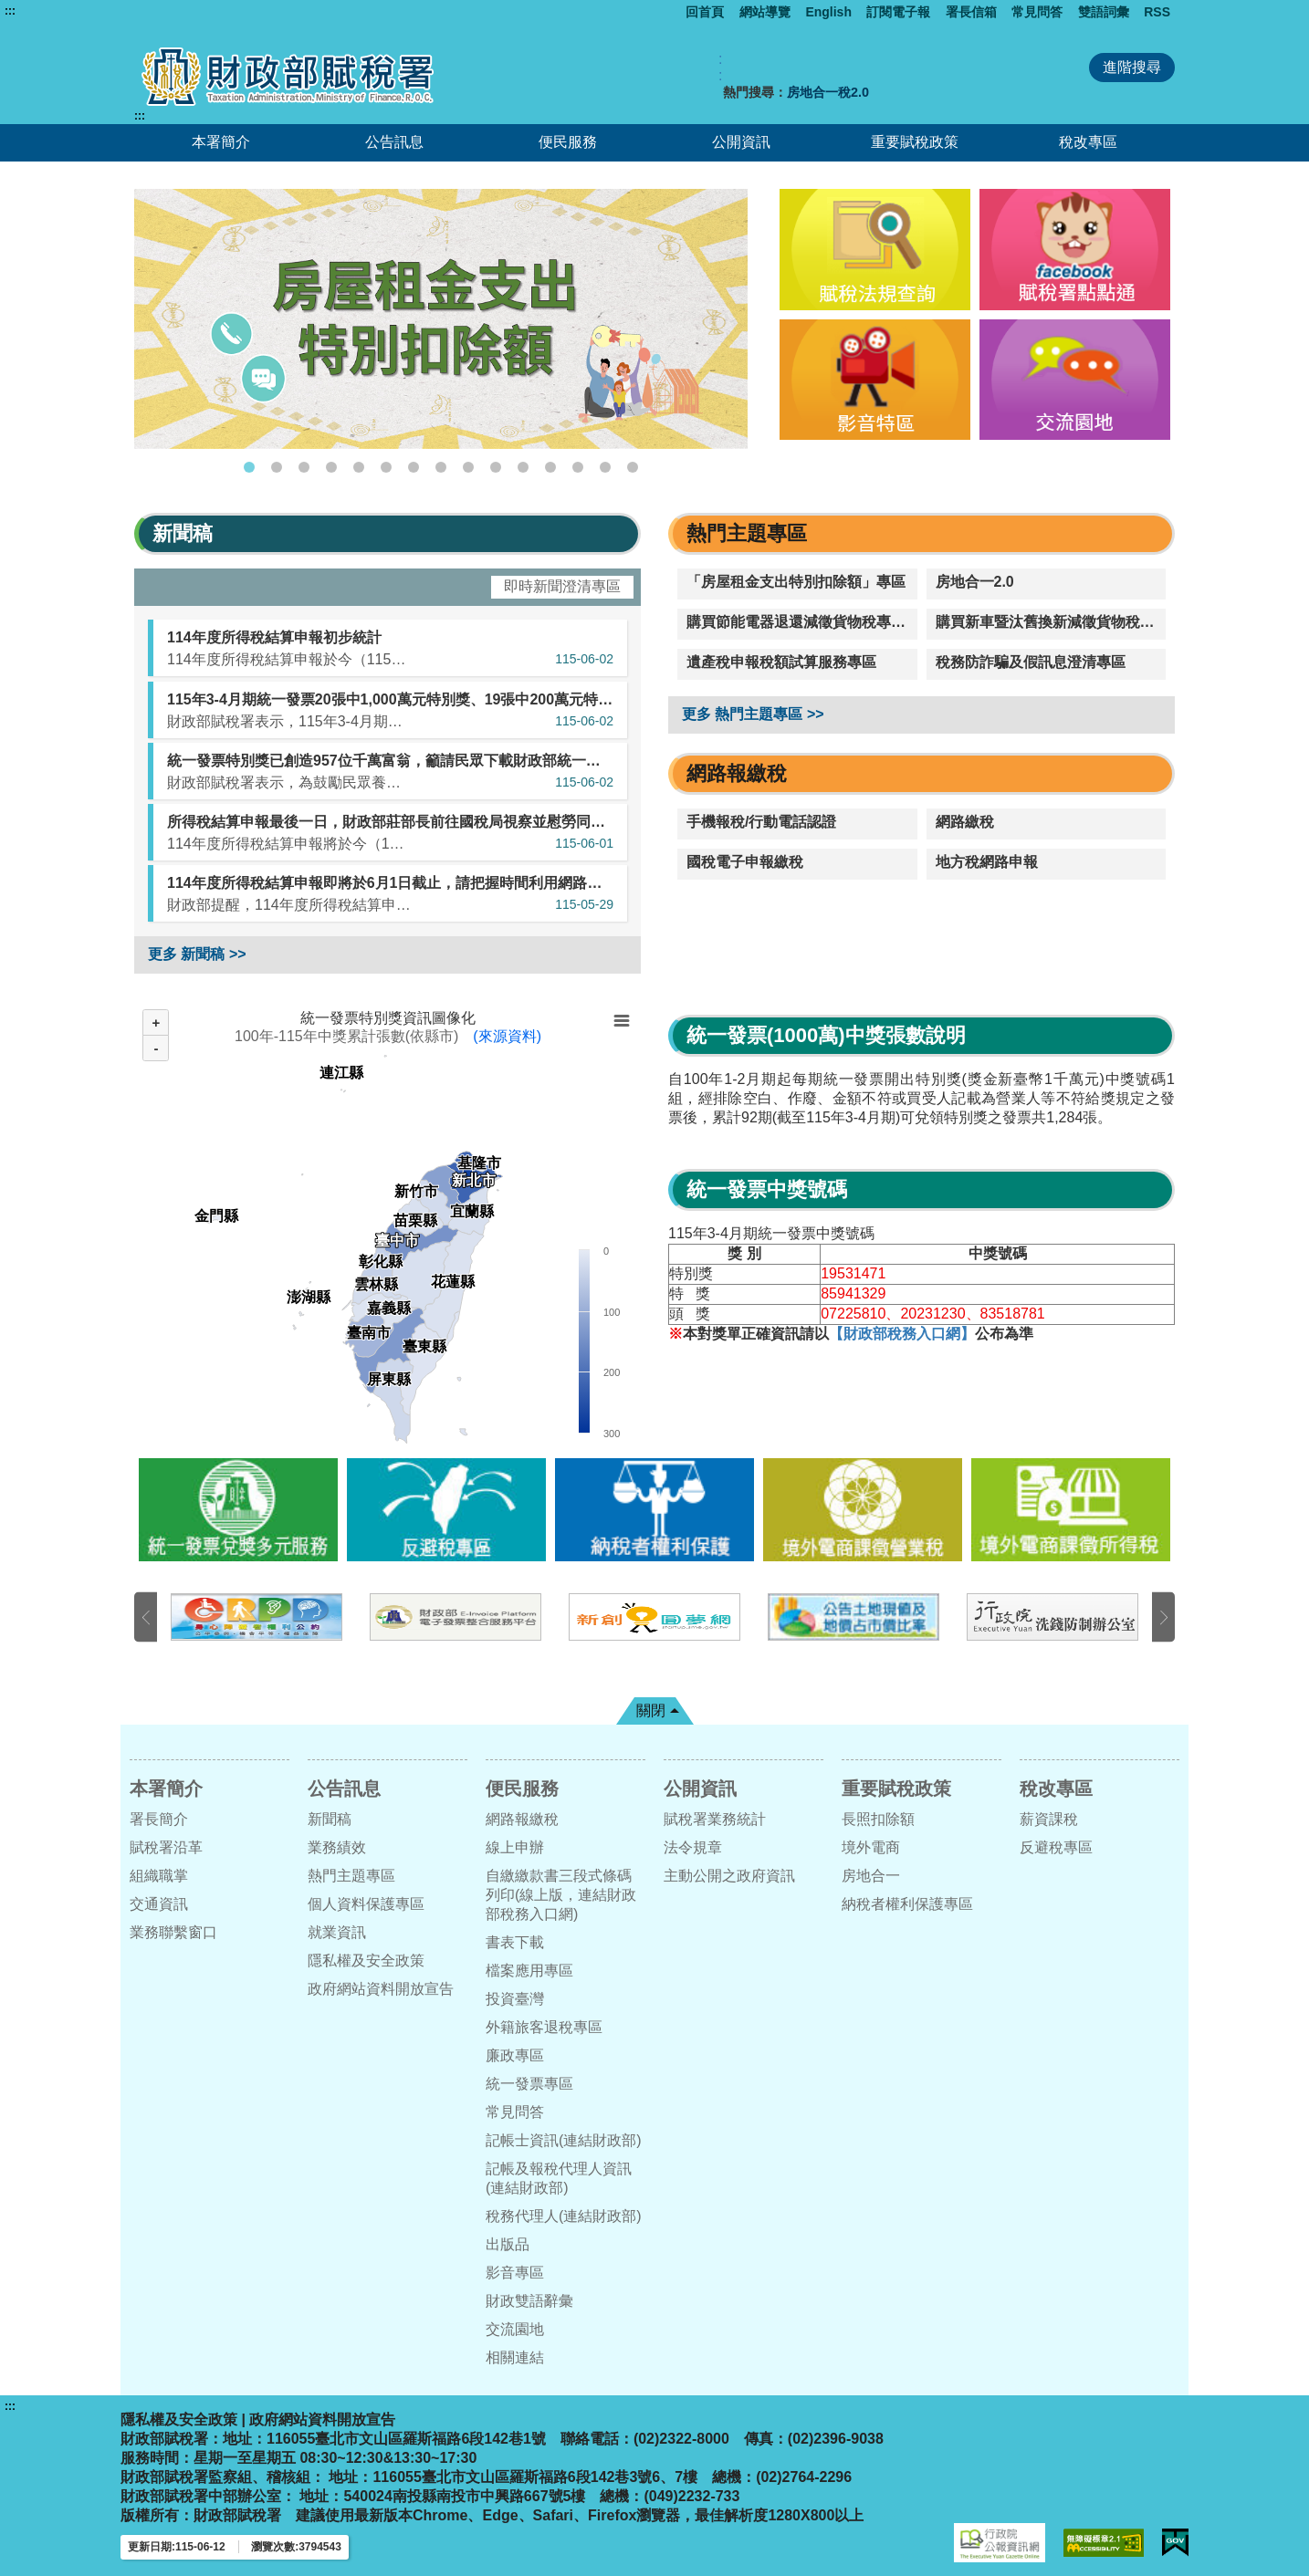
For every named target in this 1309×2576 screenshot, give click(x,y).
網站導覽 (765, 12)
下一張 (1163, 1616)
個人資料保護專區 (366, 1904)
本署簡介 (221, 142)
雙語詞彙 (1103, 12)
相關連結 (515, 2357)
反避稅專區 (1056, 1847)
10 (496, 467)
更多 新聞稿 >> (197, 954)
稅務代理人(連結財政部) (564, 2216)
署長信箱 (971, 12)
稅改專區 (1088, 142)
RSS (1157, 12)
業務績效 (337, 1847)
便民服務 (568, 142)
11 (523, 467)
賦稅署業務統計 (715, 1819)
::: (10, 11)
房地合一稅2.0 (828, 92)
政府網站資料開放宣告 (381, 1989)
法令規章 (693, 1847)
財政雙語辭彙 (529, 2301)
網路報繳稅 (522, 1819)
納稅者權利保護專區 (907, 1904)
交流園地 (515, 2329)
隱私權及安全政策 (366, 1960)
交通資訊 (159, 1904)
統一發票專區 (529, 2083)
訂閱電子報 (898, 12)
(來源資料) (507, 1036)
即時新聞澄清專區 (562, 586)
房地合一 (871, 1875)
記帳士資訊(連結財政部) (564, 2140)
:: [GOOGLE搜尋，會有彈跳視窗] (720, 67)
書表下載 (515, 1942)
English (828, 12)
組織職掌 (159, 1875)
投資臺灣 (515, 1999)
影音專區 (515, 2272)
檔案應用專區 (529, 1970)
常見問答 (1037, 12)
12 (550, 467)
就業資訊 (337, 1932)
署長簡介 (159, 1819)
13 (578, 467)
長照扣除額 (878, 1819)
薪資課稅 (1049, 1819)
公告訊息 (394, 142)
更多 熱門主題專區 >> (753, 714)
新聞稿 (329, 1819)
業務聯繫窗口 (173, 1932)
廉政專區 (515, 2055)
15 (632, 467)
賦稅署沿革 (166, 1847)
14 (605, 467)
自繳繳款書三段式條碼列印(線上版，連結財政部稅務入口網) (561, 1895)
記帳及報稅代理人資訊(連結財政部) (559, 2178)
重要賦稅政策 (914, 142)
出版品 (507, 2244)
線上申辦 (515, 1847)
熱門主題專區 (351, 1875)
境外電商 (871, 1847)
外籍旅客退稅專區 (544, 2027)
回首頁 (705, 12)
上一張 (145, 1616)
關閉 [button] (650, 1710)
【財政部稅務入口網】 (902, 1333)
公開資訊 (741, 142)
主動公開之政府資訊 (729, 1875)
